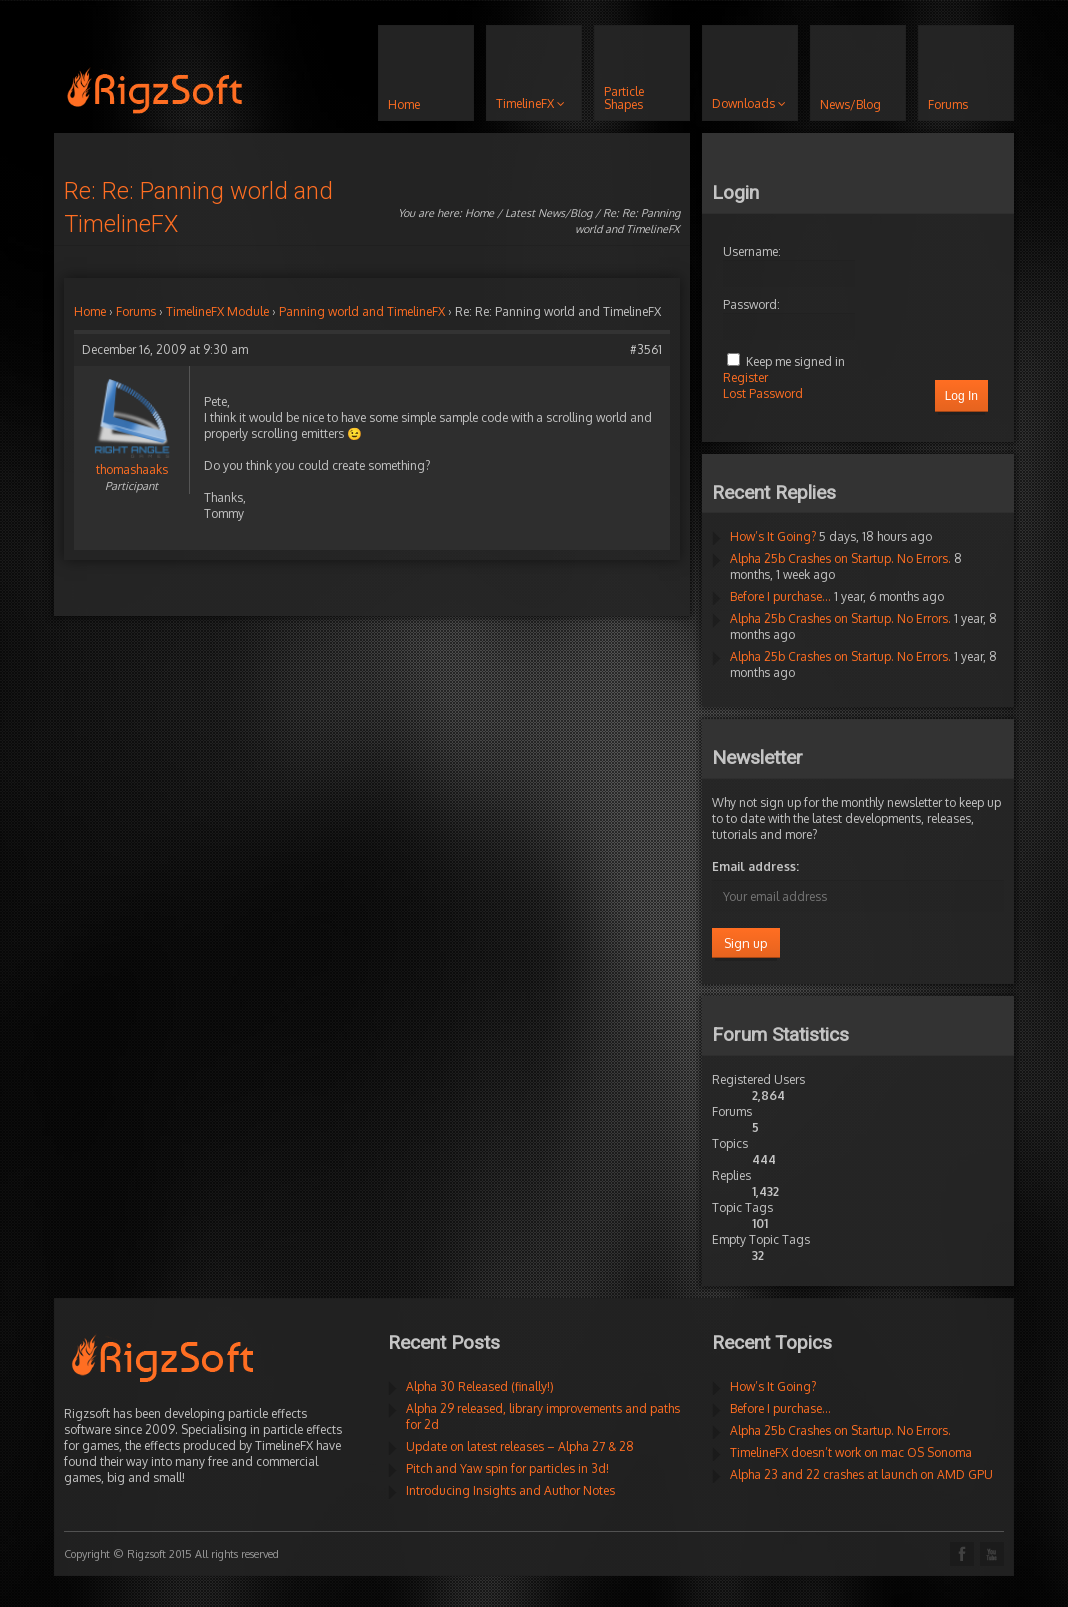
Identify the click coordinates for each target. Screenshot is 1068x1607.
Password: (751, 304)
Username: (752, 251)
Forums (136, 311)
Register (745, 377)
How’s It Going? (773, 536)
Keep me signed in (795, 361)
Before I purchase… (780, 596)
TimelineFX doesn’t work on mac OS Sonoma (851, 1452)
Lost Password (763, 393)
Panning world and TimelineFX (362, 311)
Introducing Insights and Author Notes (510, 1490)
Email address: (755, 866)
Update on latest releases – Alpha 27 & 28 (520, 1446)
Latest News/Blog (548, 213)
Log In (961, 396)
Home (479, 213)
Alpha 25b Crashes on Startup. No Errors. (840, 558)
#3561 (646, 349)
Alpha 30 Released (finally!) (480, 1386)
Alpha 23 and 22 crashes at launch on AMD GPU (861, 1474)
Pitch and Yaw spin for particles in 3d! (507, 1468)
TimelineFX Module (217, 311)
